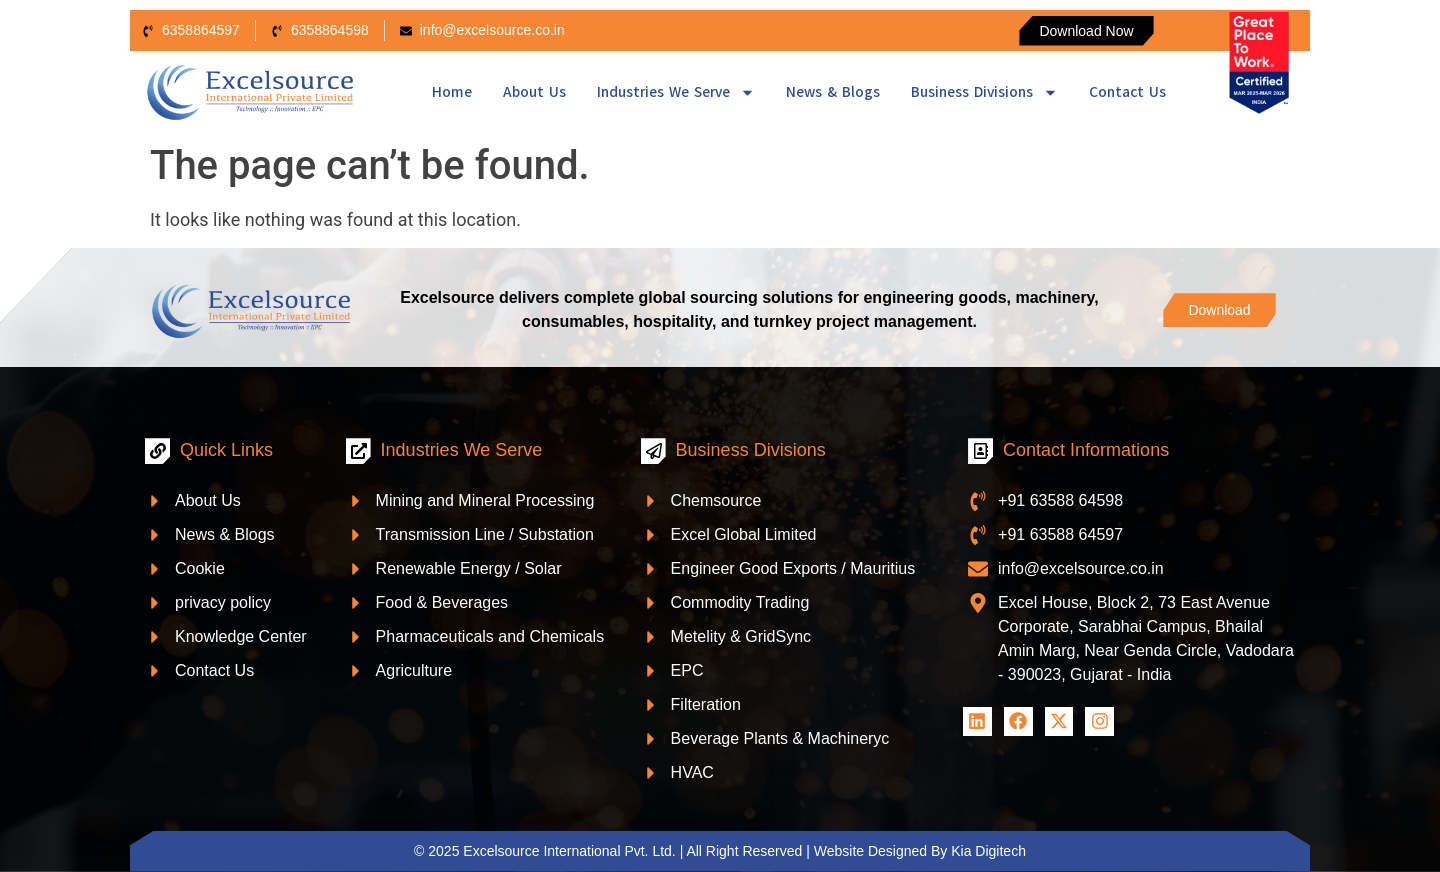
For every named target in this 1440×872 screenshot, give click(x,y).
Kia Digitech (988, 851)
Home (452, 92)
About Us (534, 92)
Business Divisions (984, 92)
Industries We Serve (676, 92)
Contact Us (1127, 92)
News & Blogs (833, 92)
